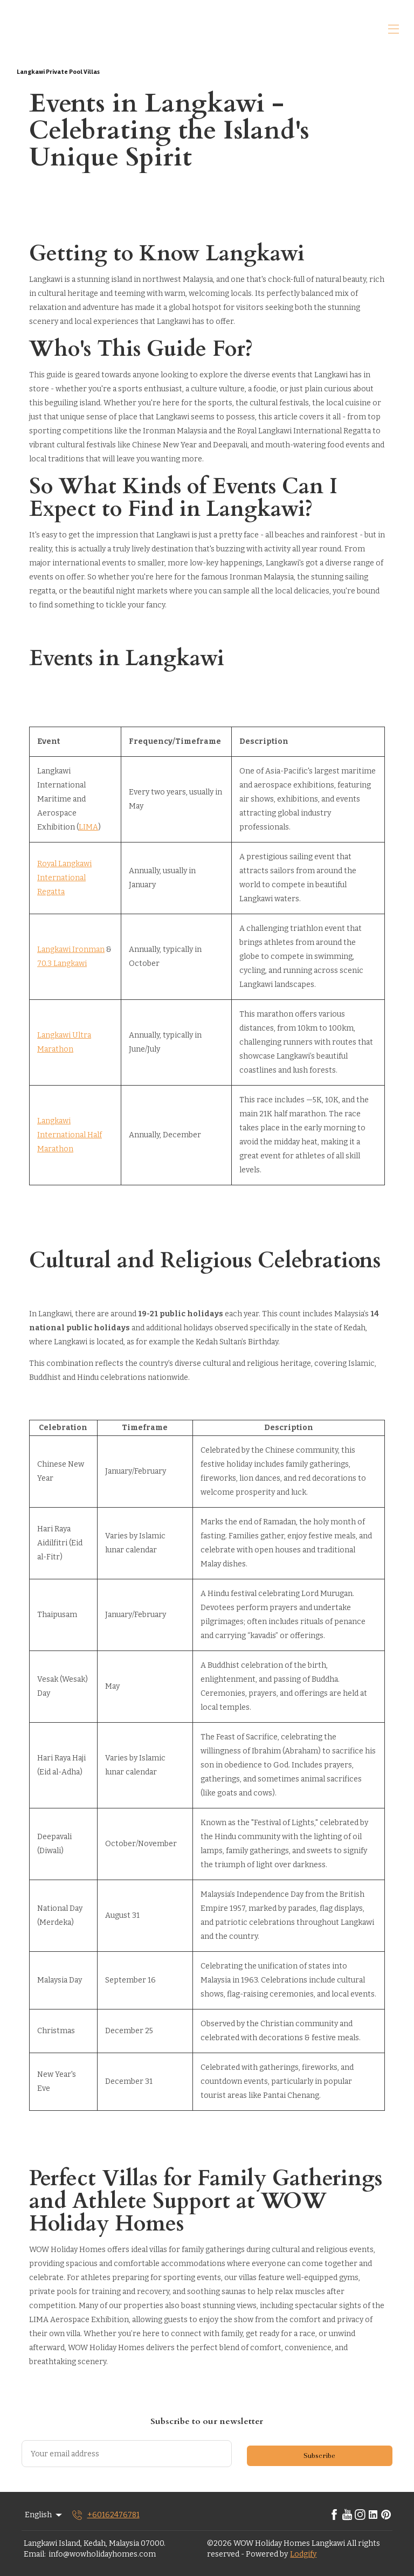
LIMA (88, 827)
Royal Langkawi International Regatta (64, 877)
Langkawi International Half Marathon (69, 1135)
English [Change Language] (44, 2515)
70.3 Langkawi (62, 963)
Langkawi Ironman (71, 949)
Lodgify (303, 2554)
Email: (35, 2554)
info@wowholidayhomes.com (102, 2554)
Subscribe (319, 2455)
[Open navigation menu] (393, 29)
